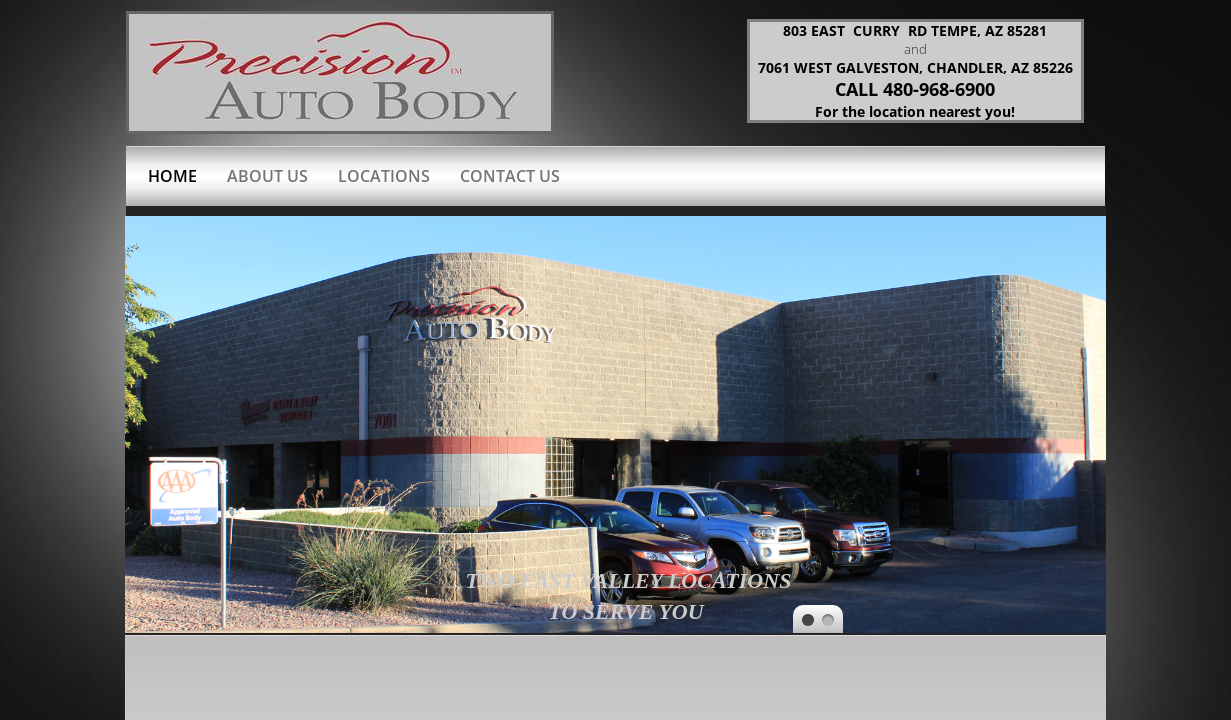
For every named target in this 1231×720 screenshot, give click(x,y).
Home (172, 176)
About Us (267, 176)
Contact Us (510, 176)
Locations (384, 176)
